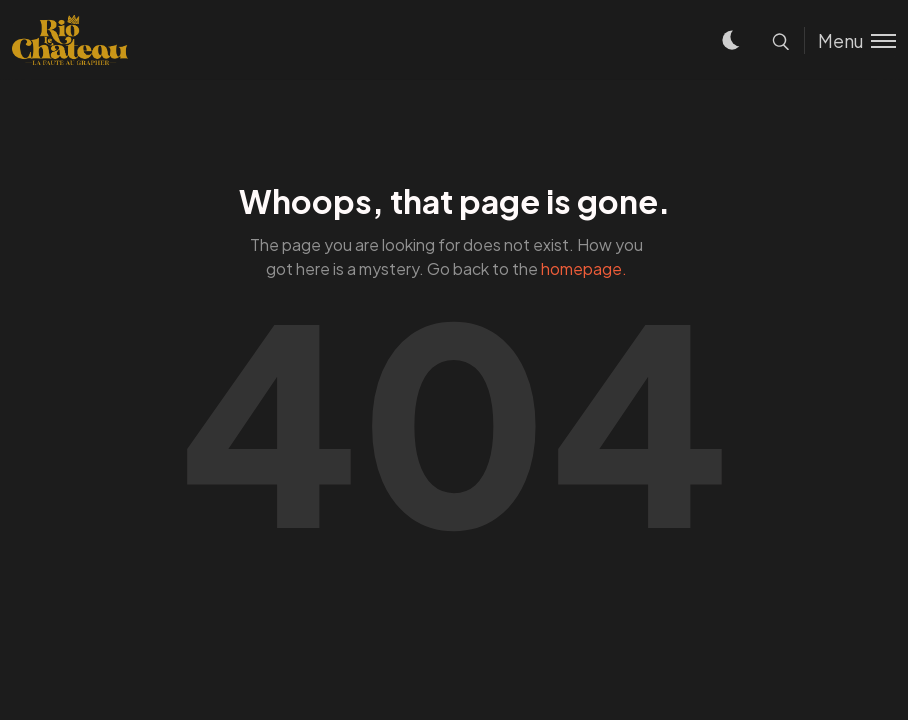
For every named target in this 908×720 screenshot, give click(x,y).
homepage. (584, 268)
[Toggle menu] (850, 40)
